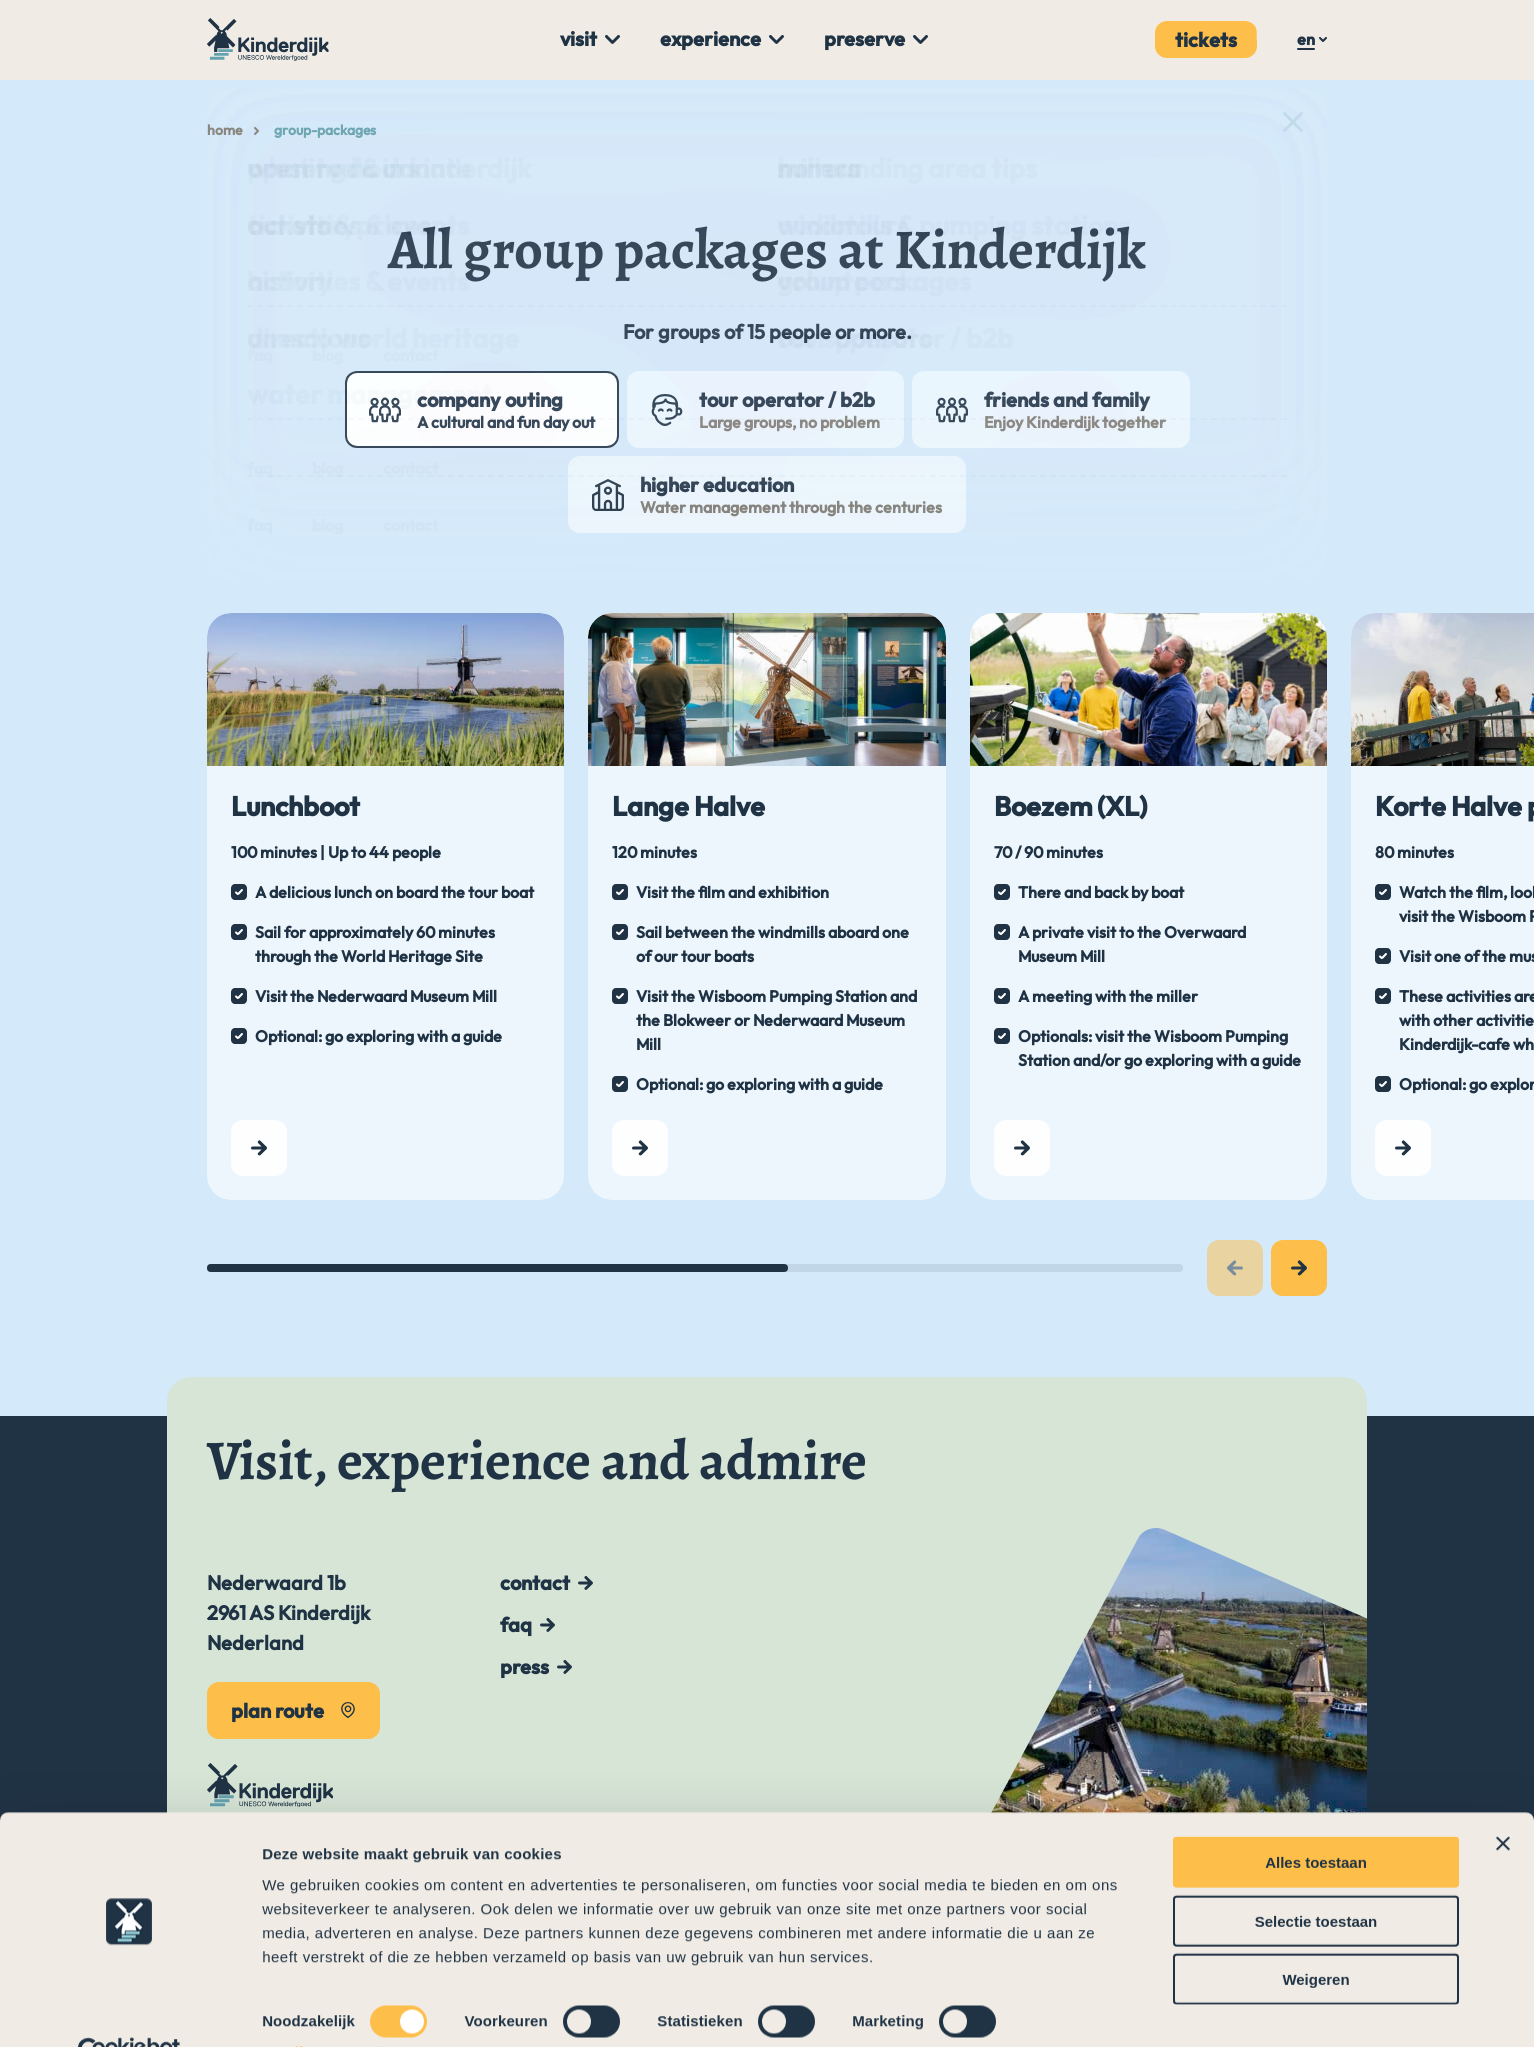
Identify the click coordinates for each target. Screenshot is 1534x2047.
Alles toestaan (1316, 1817)
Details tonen (309, 2007)
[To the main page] (270, 39)
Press (524, 1666)
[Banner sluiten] (1503, 1799)
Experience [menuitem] (710, 38)
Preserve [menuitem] (864, 38)
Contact (535, 1582)
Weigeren (1315, 1934)
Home (224, 130)
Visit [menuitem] (578, 38)
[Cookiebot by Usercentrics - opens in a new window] (129, 2008)
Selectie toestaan (1316, 1876)
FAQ (516, 1624)
